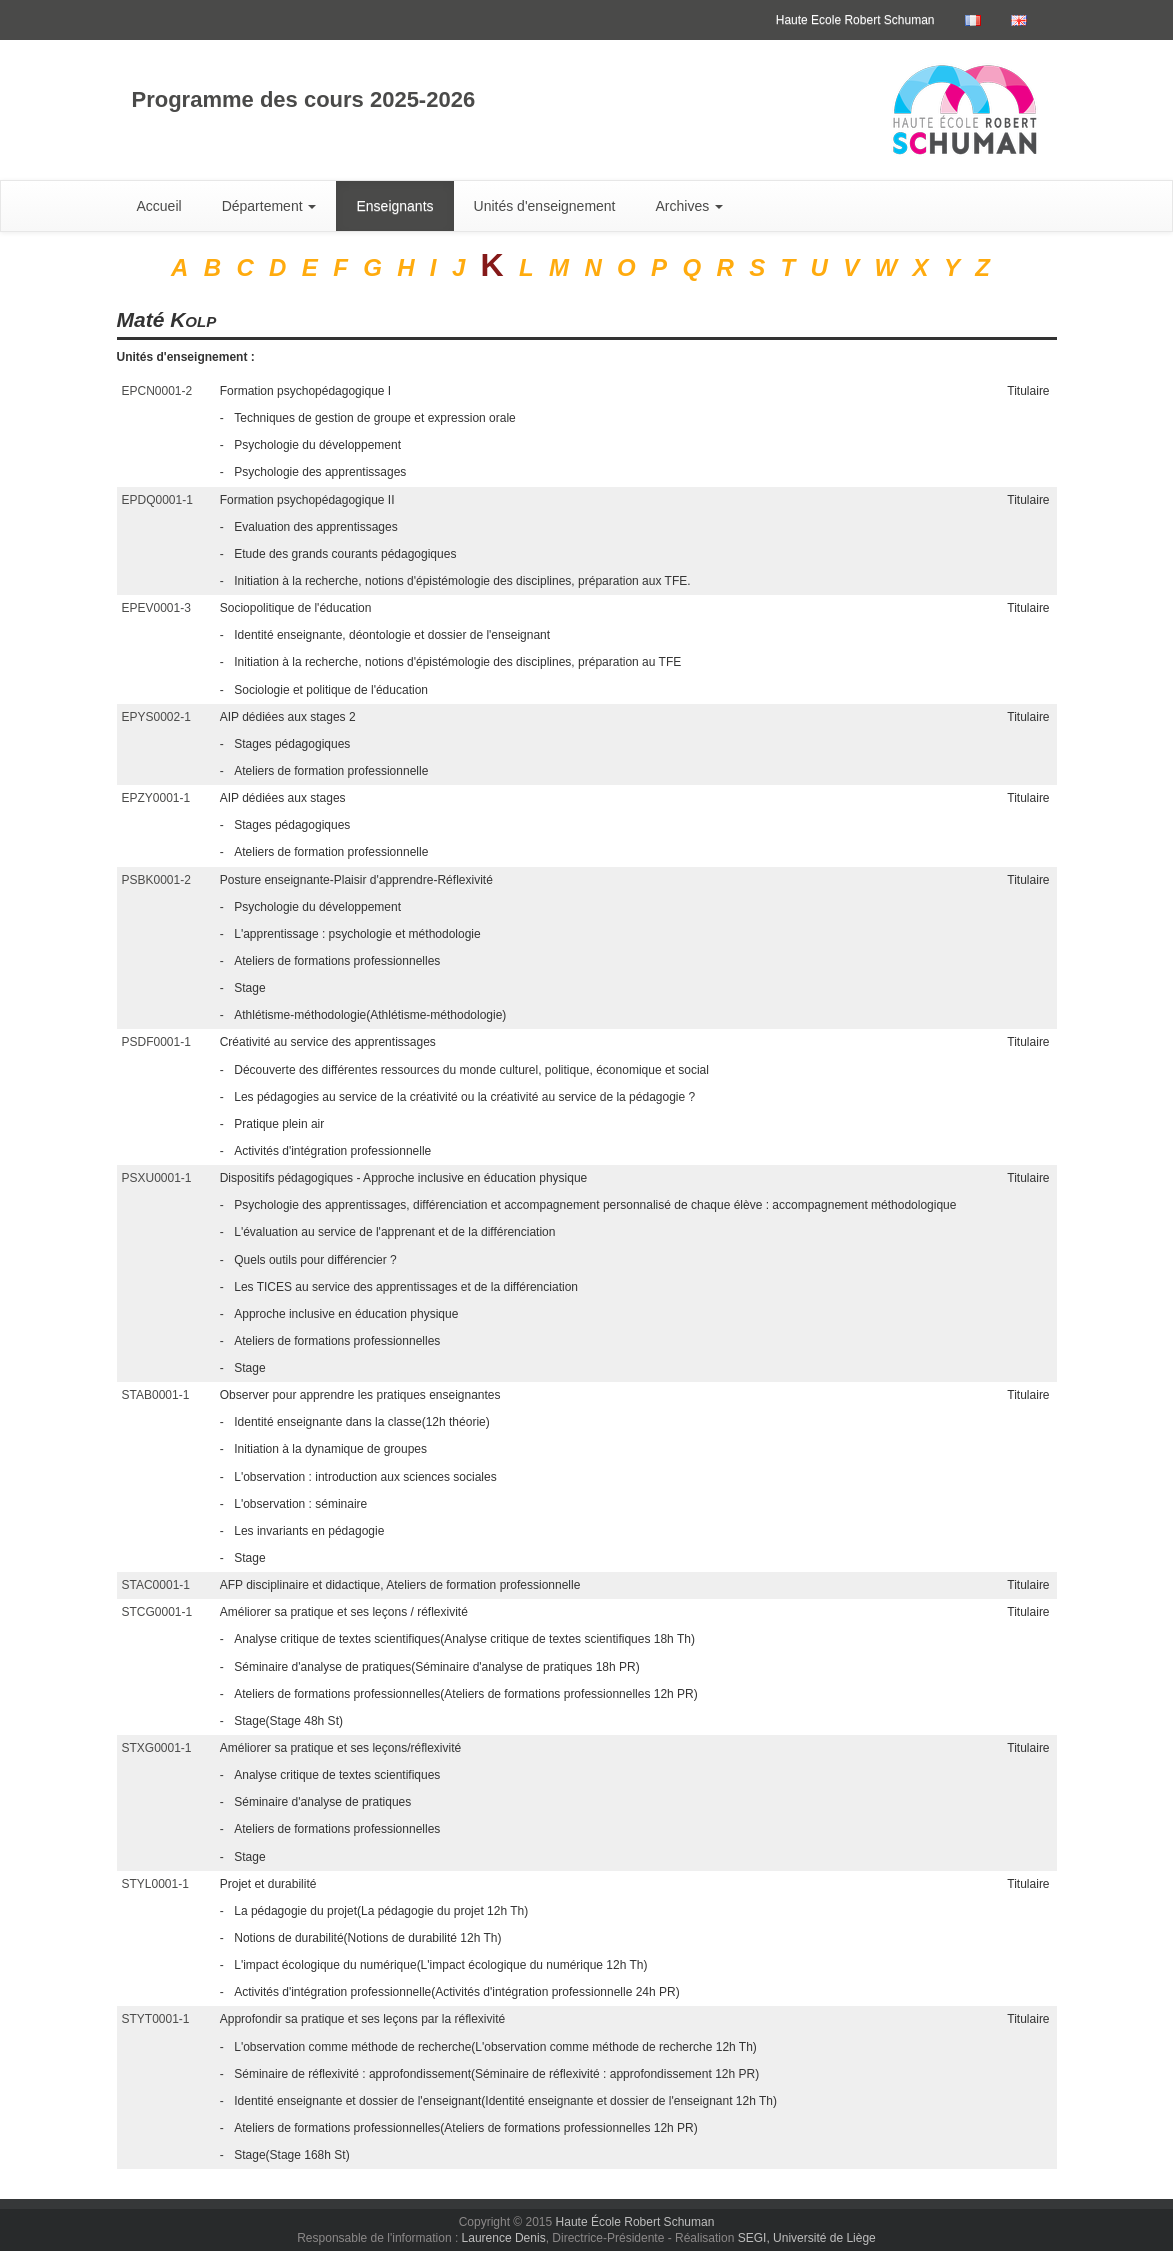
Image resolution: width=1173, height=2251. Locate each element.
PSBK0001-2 (156, 880)
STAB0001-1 (156, 1395)
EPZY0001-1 (156, 798)
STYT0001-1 (156, 2019)
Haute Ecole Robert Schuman (855, 20)
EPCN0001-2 (157, 391)
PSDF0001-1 (156, 1042)
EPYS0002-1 (156, 717)
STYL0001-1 (155, 1884)
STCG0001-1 (157, 1612)
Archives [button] (690, 206)
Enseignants (394, 206)
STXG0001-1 (157, 1748)
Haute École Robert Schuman (635, 2222)
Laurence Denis (504, 2238)
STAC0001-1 (156, 1585)
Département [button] (269, 206)
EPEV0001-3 (156, 608)
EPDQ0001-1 (157, 500)
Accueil (159, 206)
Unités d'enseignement (545, 206)
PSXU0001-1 (157, 1178)
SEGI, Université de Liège (807, 2238)
